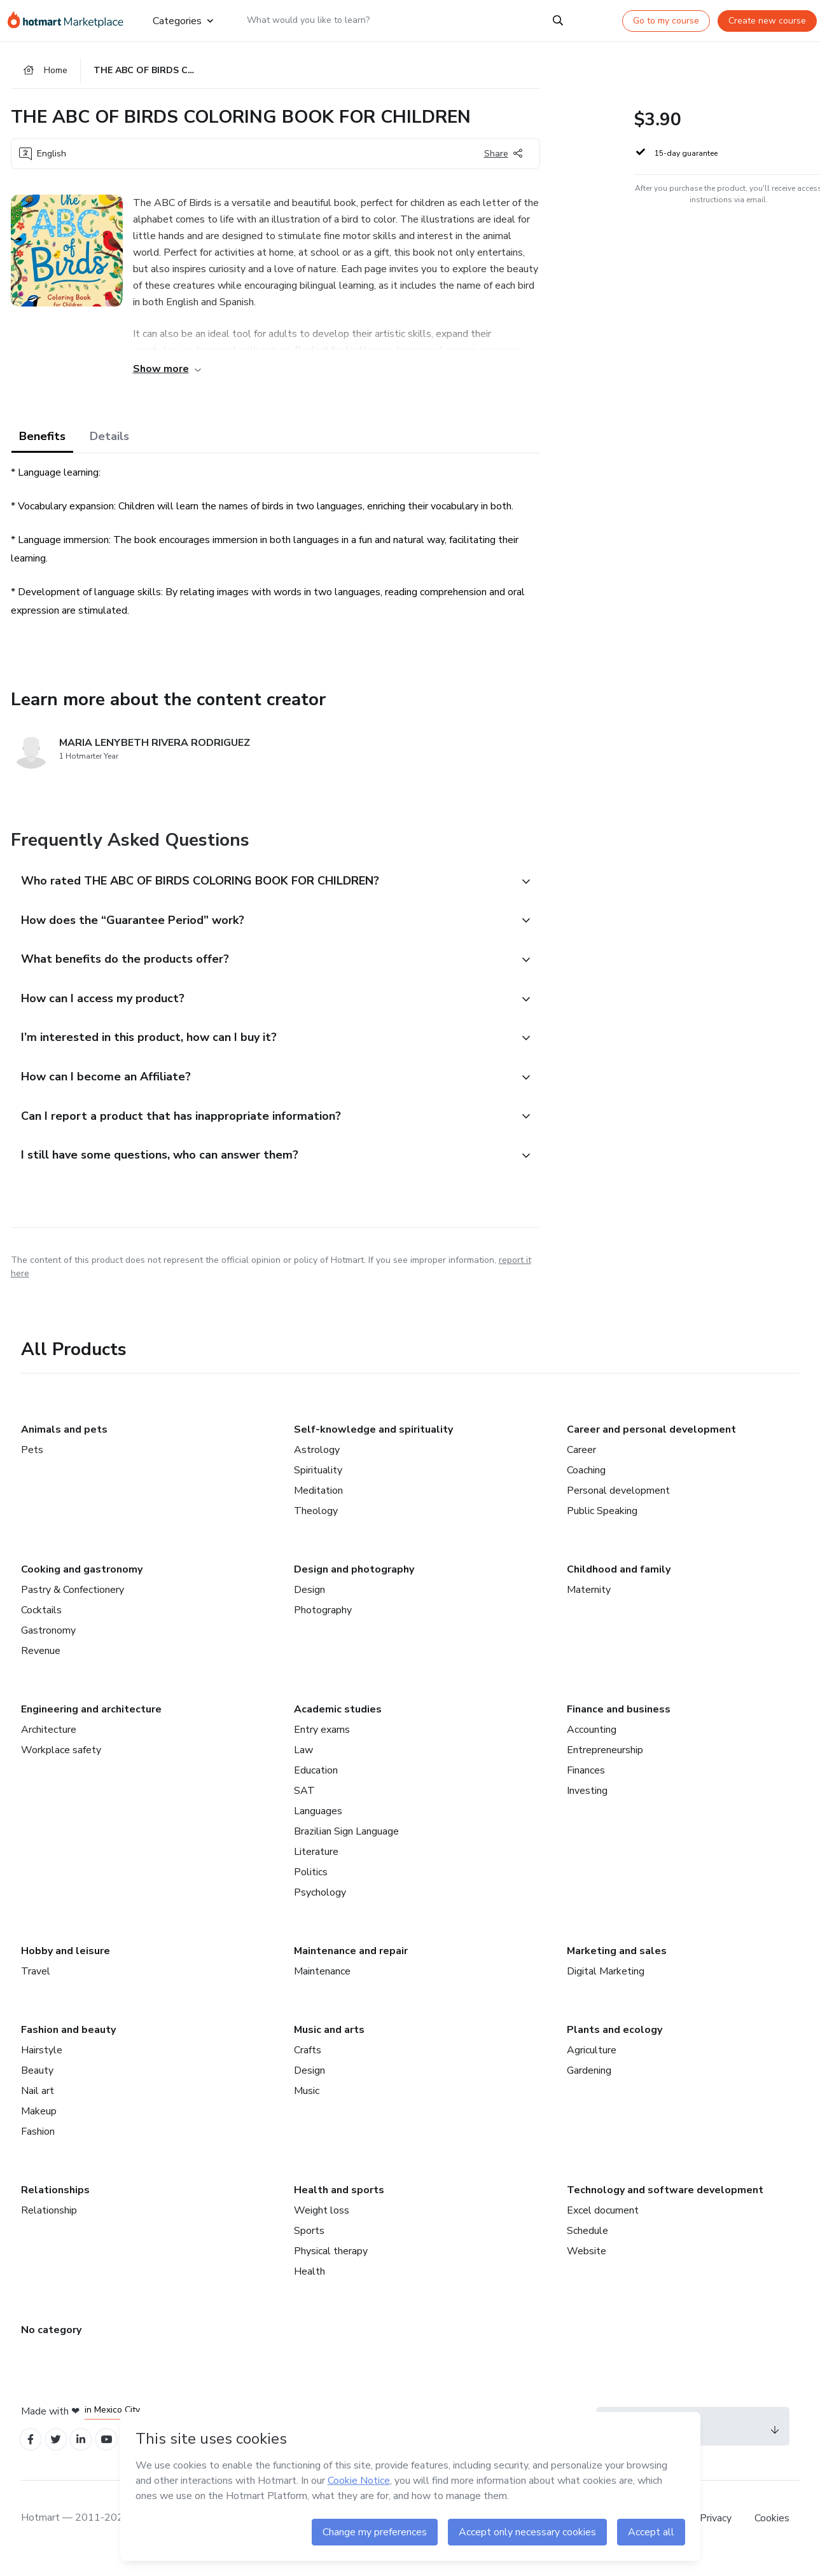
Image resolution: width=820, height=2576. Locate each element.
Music (306, 2107)
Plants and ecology (614, 2046)
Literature (316, 1868)
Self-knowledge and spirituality (373, 1445)
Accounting (591, 1746)
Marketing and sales (617, 1967)
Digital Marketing (605, 1987)
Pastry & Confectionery (72, 1606)
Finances (586, 1786)
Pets (32, 1466)
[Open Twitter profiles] (60, 2457)
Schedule (587, 2247)
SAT (304, 1807)
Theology (316, 1527)
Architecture (48, 1746)
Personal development (618, 1506)
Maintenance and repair (351, 1967)
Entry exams (322, 1746)
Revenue (40, 1667)
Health (309, 2287)
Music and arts (329, 2046)
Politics (311, 1888)
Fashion (38, 2147)
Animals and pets (64, 1445)
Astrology (317, 1466)
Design (309, 1606)
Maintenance (322, 1987)
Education (316, 1786)
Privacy (717, 2537)
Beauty (37, 2086)
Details (109, 440)
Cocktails (41, 1626)
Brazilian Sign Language (346, 1847)
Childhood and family (619, 1585)
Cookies (771, 2537)
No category (51, 2346)
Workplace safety (61, 1766)
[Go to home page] (70, 20)
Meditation (318, 1506)
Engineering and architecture (91, 1725)
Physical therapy (331, 2267)
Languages (318, 1827)
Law (303, 1766)
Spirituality (318, 1486)
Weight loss (321, 2226)
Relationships (55, 2206)
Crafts (307, 2066)
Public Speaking (602, 1527)
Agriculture (591, 2066)
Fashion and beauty (68, 2046)
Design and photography (354, 1585)
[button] (261, 885)
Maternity (589, 1606)
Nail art (37, 2107)
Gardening (589, 2086)
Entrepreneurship (605, 1766)
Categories (182, 20)
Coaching (586, 1486)
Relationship (49, 2226)
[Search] (557, 20)
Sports (309, 2247)
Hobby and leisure (65, 1967)
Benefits (42, 440)
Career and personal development (651, 1445)
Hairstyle (41, 2066)
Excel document (603, 2226)
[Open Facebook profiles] (32, 2457)
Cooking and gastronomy (81, 1585)
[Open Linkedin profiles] (88, 2457)
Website (586, 2267)
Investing (587, 1807)
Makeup (39, 2127)
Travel (35, 1987)
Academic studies (338, 1725)
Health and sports (339, 2206)
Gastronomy (48, 1646)
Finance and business (619, 1725)
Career (581, 1466)
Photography (323, 1626)
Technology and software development (665, 2206)
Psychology (320, 1908)
